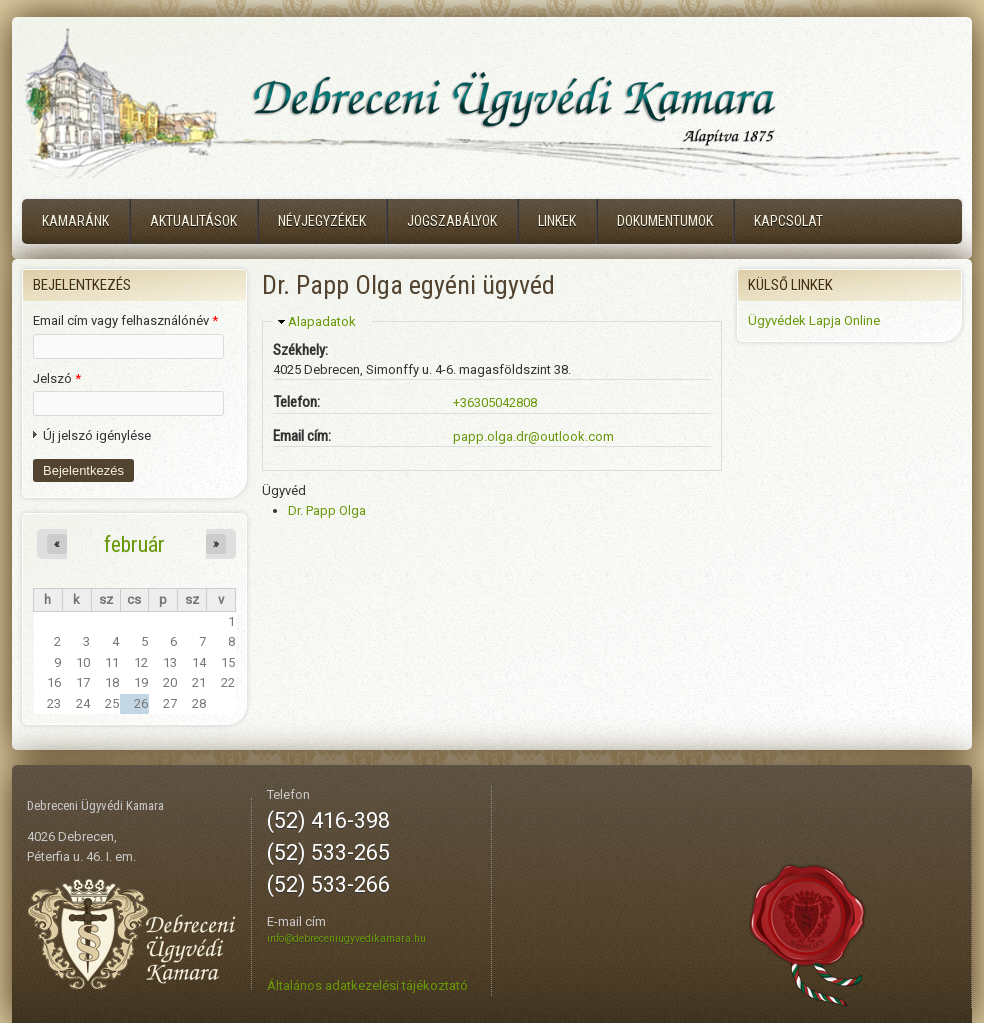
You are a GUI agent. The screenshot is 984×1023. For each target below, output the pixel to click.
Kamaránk (75, 221)
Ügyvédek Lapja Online (814, 320)
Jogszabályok (452, 221)
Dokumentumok (665, 221)
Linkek (557, 221)
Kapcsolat (788, 221)
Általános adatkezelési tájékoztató (367, 985)
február (134, 544)
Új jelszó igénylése (97, 435)
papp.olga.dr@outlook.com (533, 436)
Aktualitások (193, 221)
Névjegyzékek (322, 221)
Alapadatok (322, 321)
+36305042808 (495, 402)
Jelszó (57, 378)
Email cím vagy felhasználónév (125, 320)
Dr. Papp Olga (327, 510)
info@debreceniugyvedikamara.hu (346, 938)
